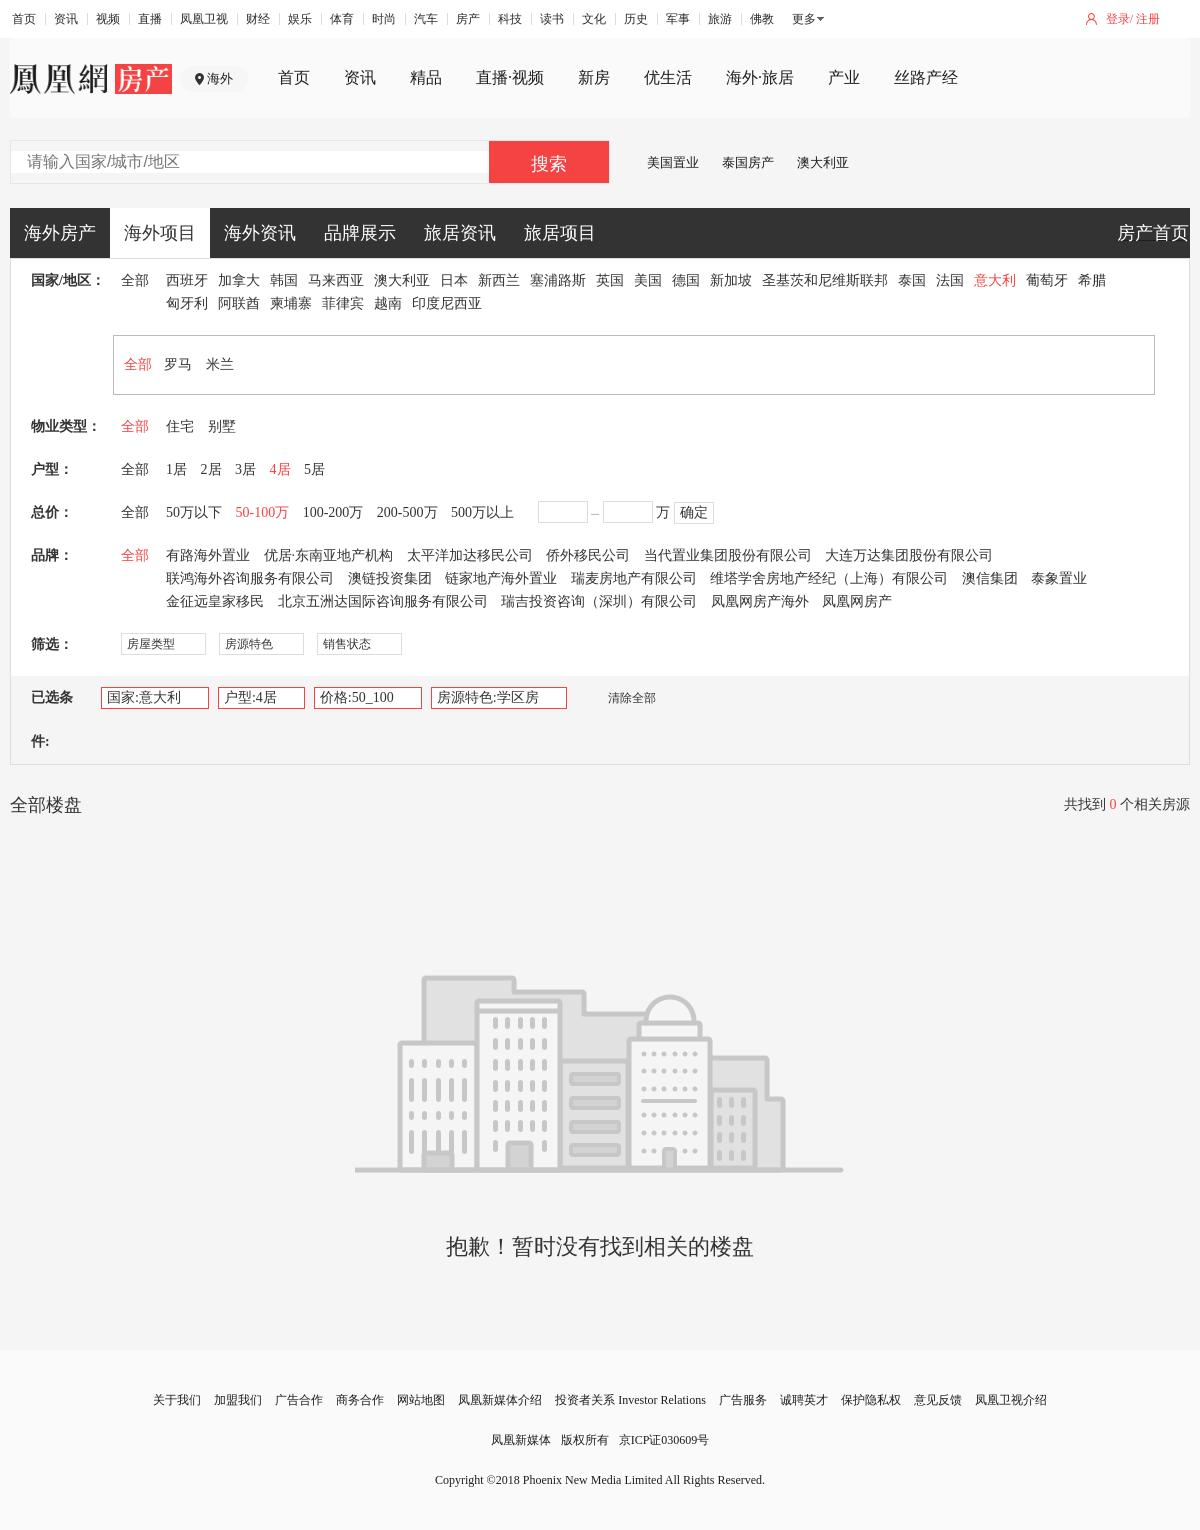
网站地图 (421, 1400)
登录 (1118, 19)
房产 (468, 19)
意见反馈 (938, 1400)
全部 (135, 280)
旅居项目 (560, 233)
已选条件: (52, 719)
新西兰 (499, 280)
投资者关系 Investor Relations (630, 1400)
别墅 (222, 426)
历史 (636, 19)
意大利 (995, 280)
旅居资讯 (460, 233)
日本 (454, 280)
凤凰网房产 (857, 601)
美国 (648, 280)
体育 (342, 19)
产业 (844, 77)
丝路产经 (926, 77)
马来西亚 (336, 280)
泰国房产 (748, 162)
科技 (510, 19)
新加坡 (731, 280)
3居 (245, 469)
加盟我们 (238, 1400)
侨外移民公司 (588, 555)
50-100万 (263, 512)
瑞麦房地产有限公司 (634, 578)
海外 (220, 78)
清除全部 (622, 698)
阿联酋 (239, 303)
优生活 (668, 77)
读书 (552, 19)
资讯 (66, 19)
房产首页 (1153, 233)
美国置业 (673, 162)
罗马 (178, 364)
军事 (678, 19)
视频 (108, 19)
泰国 (912, 280)
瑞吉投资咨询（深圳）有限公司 (599, 601)
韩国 (284, 280)
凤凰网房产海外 (760, 601)
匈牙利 (187, 303)
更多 (804, 19)
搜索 (549, 164)
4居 (280, 469)
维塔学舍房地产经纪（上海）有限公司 (829, 578)
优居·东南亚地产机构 (329, 555)
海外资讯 (260, 233)
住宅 (180, 426)
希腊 (1092, 280)
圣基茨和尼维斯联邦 (825, 280)
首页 (24, 19)
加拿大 (239, 280)
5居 (314, 469)
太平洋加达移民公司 (470, 555)
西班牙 (187, 280)
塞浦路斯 (558, 280)
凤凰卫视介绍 (1011, 1400)
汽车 (426, 19)
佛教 (762, 19)
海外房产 (60, 233)
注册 (1148, 19)
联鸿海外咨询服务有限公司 (250, 578)
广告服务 (743, 1400)
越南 (388, 303)
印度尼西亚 (447, 303)
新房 (594, 77)
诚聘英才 (804, 1400)
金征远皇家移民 (215, 601)
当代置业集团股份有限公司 (728, 555)
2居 (211, 469)
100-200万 (333, 512)
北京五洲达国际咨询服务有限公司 (383, 601)
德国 (686, 280)
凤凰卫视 (204, 19)
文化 (594, 19)
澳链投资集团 (390, 578)
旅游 (720, 19)
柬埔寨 (291, 303)
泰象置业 (1059, 578)
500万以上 (482, 512)
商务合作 (360, 1400)
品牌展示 (360, 233)
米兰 (220, 364)
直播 (150, 19)
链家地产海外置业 (501, 578)
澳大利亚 (823, 162)
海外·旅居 (760, 77)
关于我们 (177, 1400)
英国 (610, 280)
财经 (258, 19)
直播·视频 (510, 77)
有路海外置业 (208, 555)
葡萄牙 (1047, 280)
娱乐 (300, 19)
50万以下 (194, 512)
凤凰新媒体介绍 (500, 1400)
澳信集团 (990, 578)
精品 (426, 77)
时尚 (384, 19)
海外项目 (160, 233)
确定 (694, 512)
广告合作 (299, 1400)
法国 (950, 280)
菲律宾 (343, 303)
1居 (176, 469)
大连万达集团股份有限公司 (909, 555)
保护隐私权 (871, 1400)
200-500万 (407, 512)
